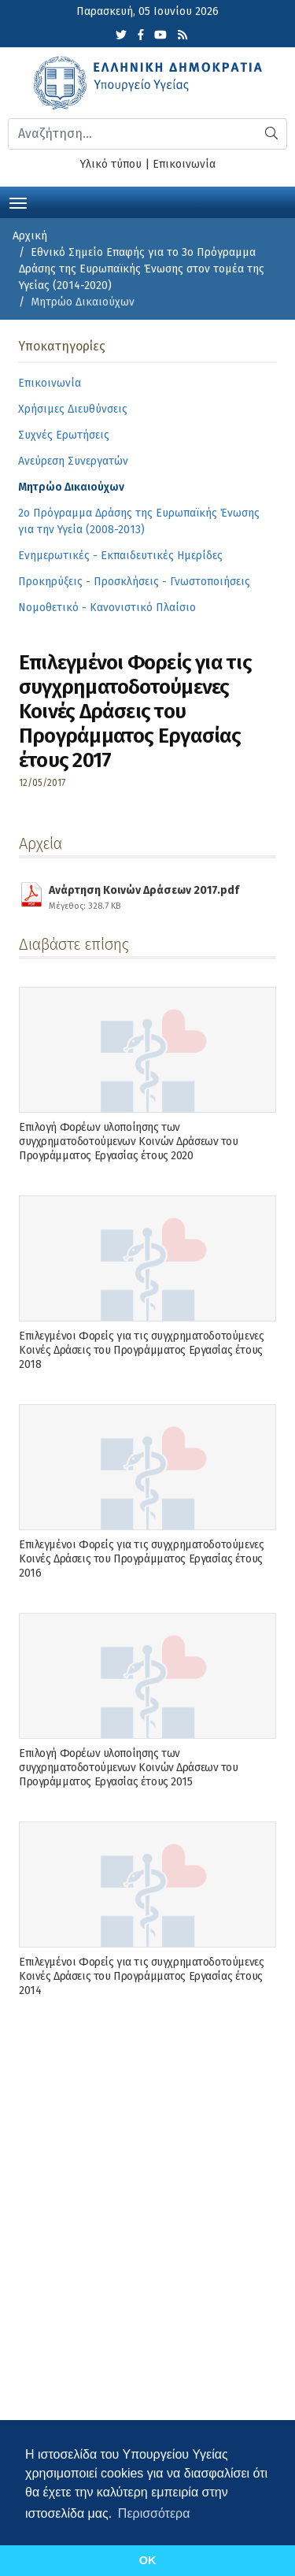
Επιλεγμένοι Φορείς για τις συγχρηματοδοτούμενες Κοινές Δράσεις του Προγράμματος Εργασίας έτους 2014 (141, 1976)
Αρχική (30, 236)
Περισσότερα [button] (154, 2513)
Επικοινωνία (184, 164)
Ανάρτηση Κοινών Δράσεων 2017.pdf (144, 895)
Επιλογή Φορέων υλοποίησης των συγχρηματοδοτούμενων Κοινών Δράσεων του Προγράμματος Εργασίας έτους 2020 (128, 1141)
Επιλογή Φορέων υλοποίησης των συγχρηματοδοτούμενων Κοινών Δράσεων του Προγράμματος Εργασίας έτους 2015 (128, 1767)
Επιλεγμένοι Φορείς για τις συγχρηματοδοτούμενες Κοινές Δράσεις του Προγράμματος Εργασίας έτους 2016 (141, 1559)
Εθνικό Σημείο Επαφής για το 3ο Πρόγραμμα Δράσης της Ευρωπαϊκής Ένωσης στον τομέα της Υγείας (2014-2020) (141, 269)
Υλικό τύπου (111, 164)
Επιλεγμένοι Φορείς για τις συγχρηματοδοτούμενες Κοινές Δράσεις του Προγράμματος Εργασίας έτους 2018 (141, 1350)
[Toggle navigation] (18, 202)
